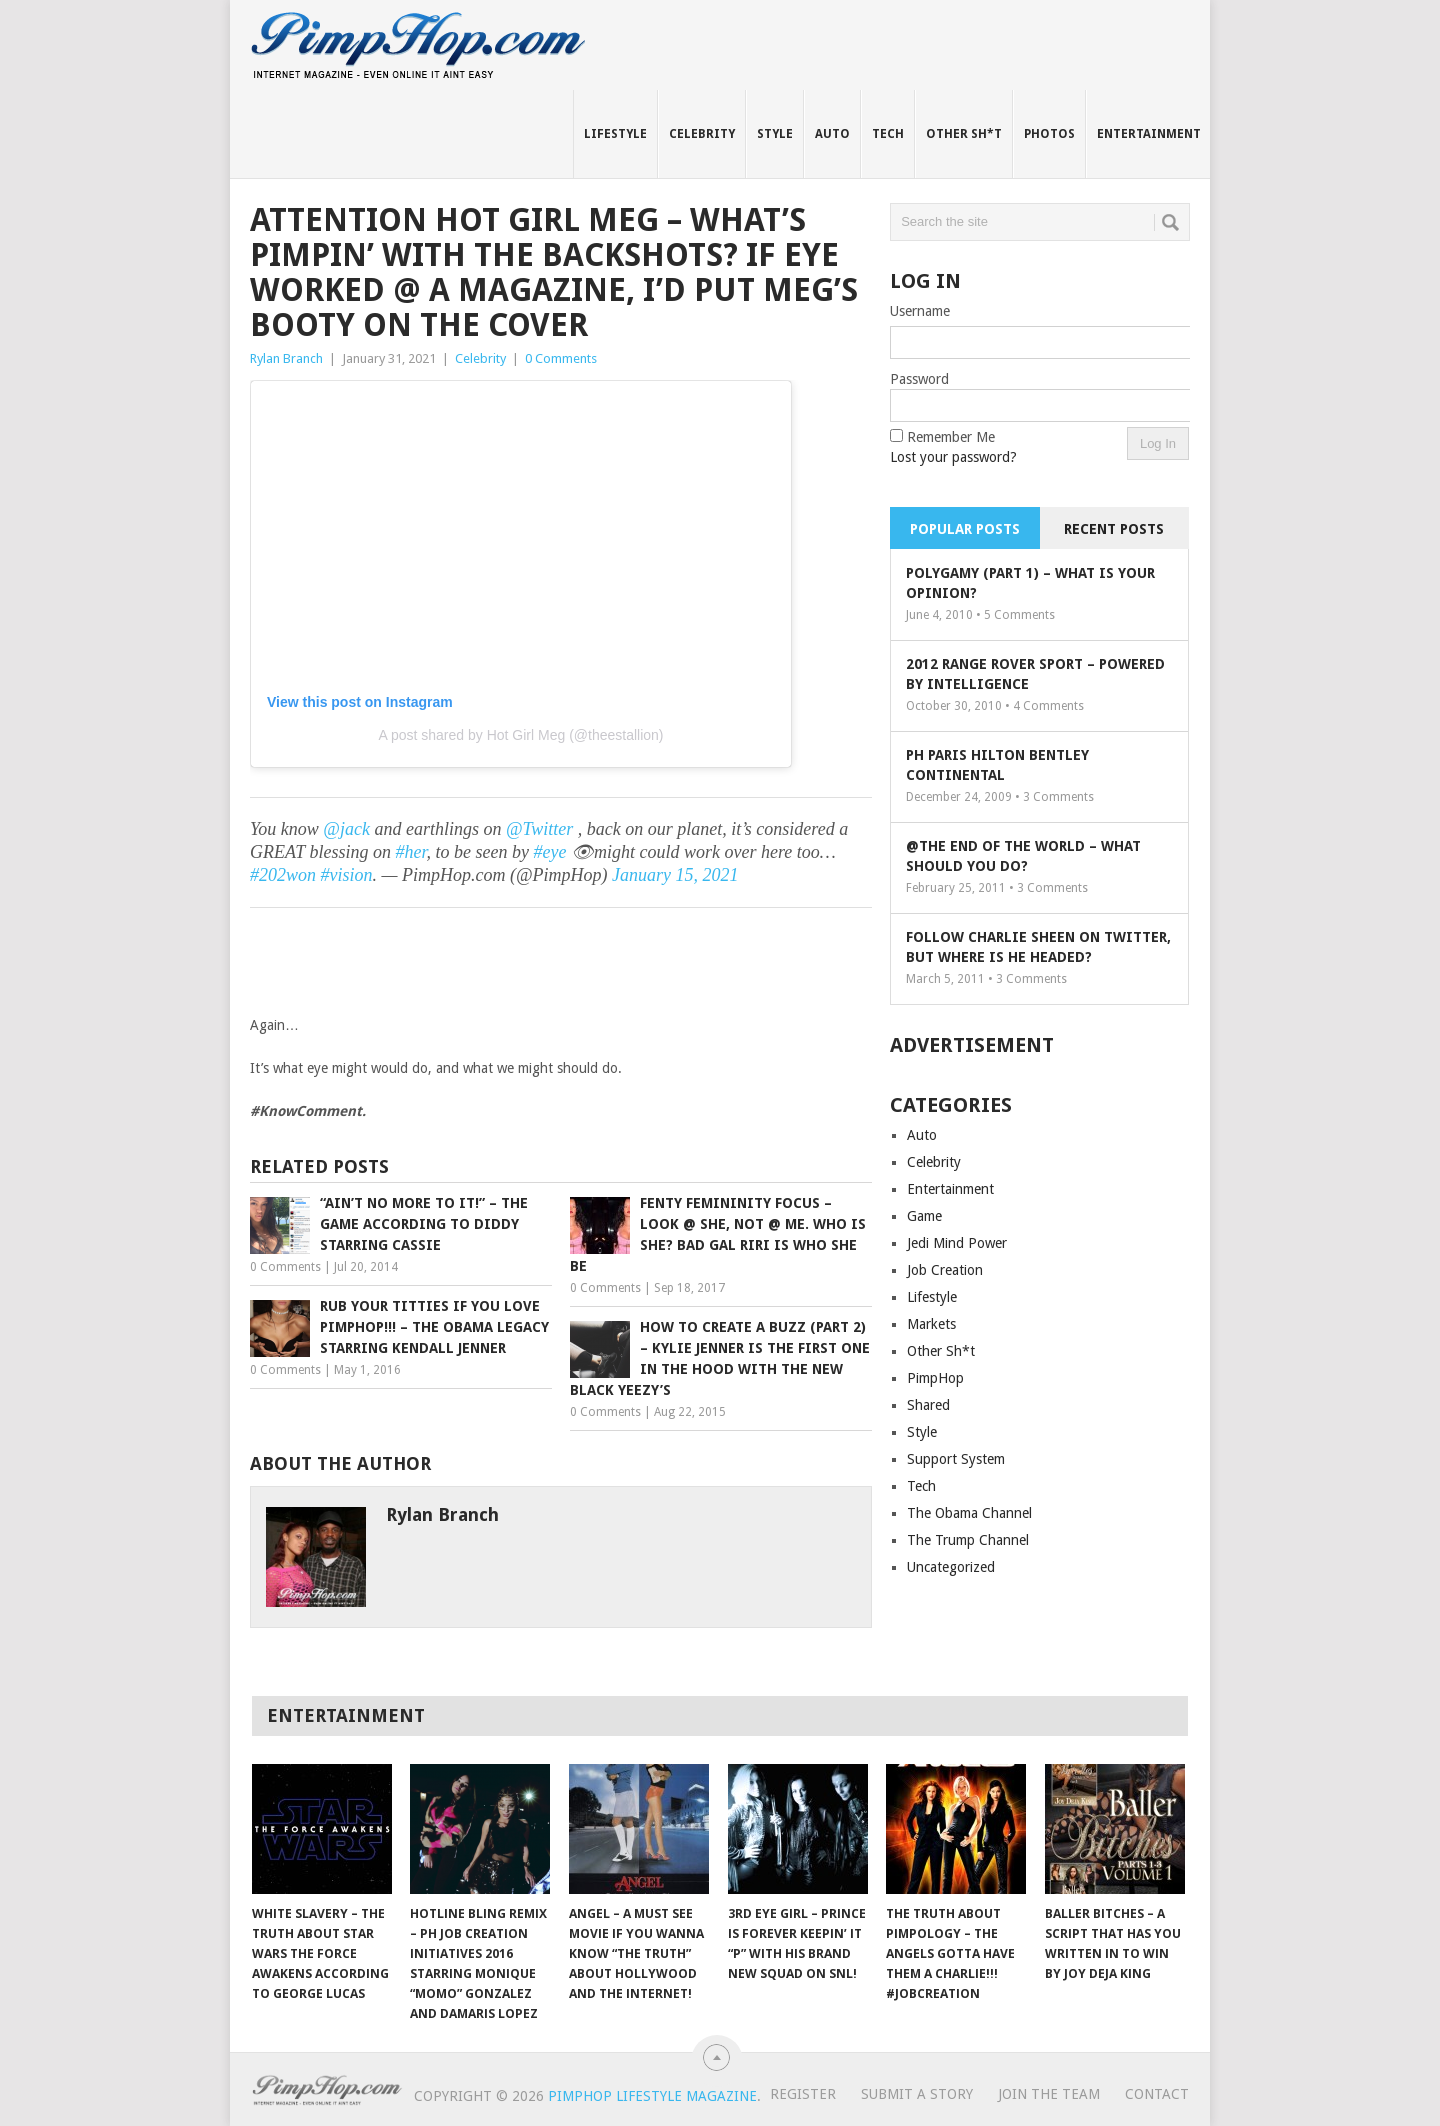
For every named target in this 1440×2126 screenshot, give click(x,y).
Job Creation (945, 1270)
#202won (283, 875)
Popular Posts (965, 529)
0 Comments (561, 358)
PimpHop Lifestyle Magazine (652, 2096)
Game (924, 1216)
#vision (347, 875)
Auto (832, 134)
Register (803, 2094)
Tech (888, 134)
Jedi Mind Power (957, 1243)
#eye (549, 852)
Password (919, 379)
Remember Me (951, 437)
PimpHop (935, 1378)
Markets (931, 1324)
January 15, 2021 (675, 875)
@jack (346, 829)
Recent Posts (1114, 529)
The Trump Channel (968, 1540)
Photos (1049, 134)
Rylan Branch (286, 358)
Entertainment (1149, 134)
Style (775, 134)
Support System (956, 1459)
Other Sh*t (964, 134)
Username (920, 311)
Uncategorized (951, 1567)
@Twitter (539, 829)
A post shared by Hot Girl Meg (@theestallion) (520, 735)
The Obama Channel (969, 1513)
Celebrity (702, 134)
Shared (928, 1405)
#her (411, 852)
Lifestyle (615, 134)
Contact (1157, 2094)
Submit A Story (917, 2094)
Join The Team (1049, 2094)
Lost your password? (953, 457)
